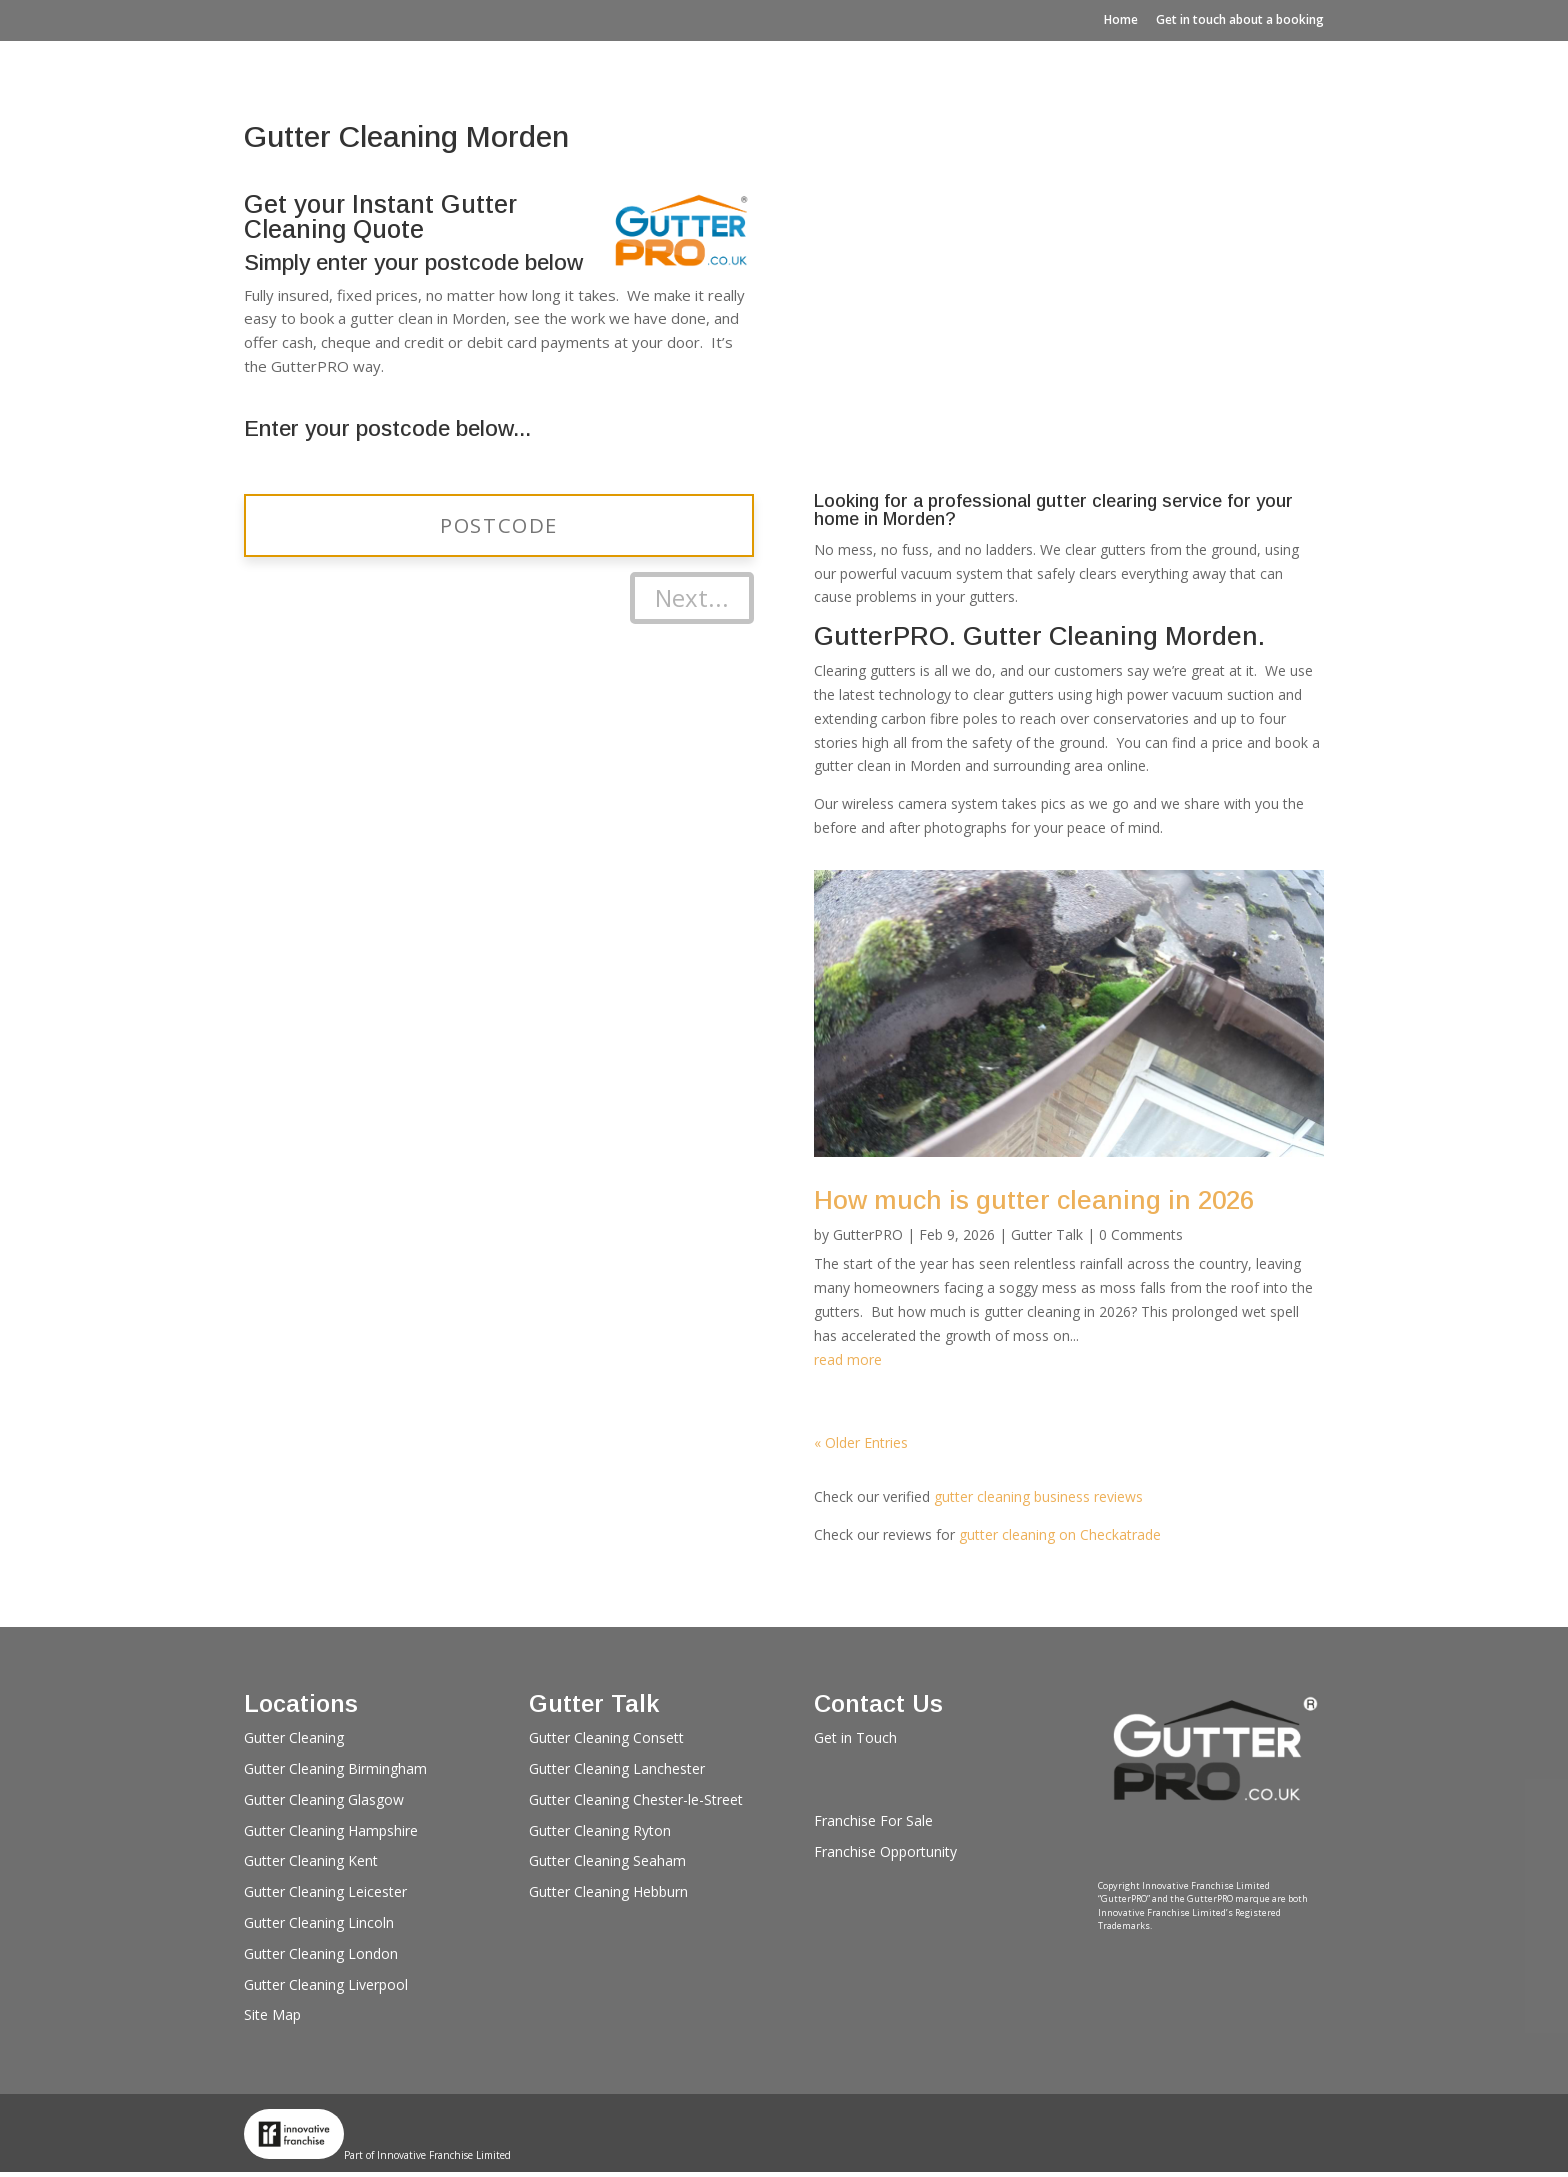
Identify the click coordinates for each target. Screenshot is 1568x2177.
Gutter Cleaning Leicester (325, 1891)
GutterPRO (868, 1234)
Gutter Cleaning (294, 1737)
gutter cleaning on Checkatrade (1060, 1534)
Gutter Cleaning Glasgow (324, 1799)
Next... (692, 597)
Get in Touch (855, 1737)
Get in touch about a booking (1240, 19)
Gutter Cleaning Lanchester (617, 1768)
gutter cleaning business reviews (1038, 1496)
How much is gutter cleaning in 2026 (1034, 1200)
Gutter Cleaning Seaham (607, 1860)
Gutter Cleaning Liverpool (326, 1984)
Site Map (272, 2014)
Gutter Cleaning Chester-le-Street (636, 1799)
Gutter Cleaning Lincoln (319, 1922)
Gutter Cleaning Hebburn (608, 1891)
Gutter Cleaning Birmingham (335, 1768)
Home (1121, 19)
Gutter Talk (1047, 1234)
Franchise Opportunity (885, 1851)
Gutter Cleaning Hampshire (331, 1830)
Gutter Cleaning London (321, 1953)
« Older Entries (861, 1442)
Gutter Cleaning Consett (606, 1737)
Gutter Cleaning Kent (311, 1860)
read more (848, 1359)
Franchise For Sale (873, 1820)
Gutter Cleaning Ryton (600, 1830)
